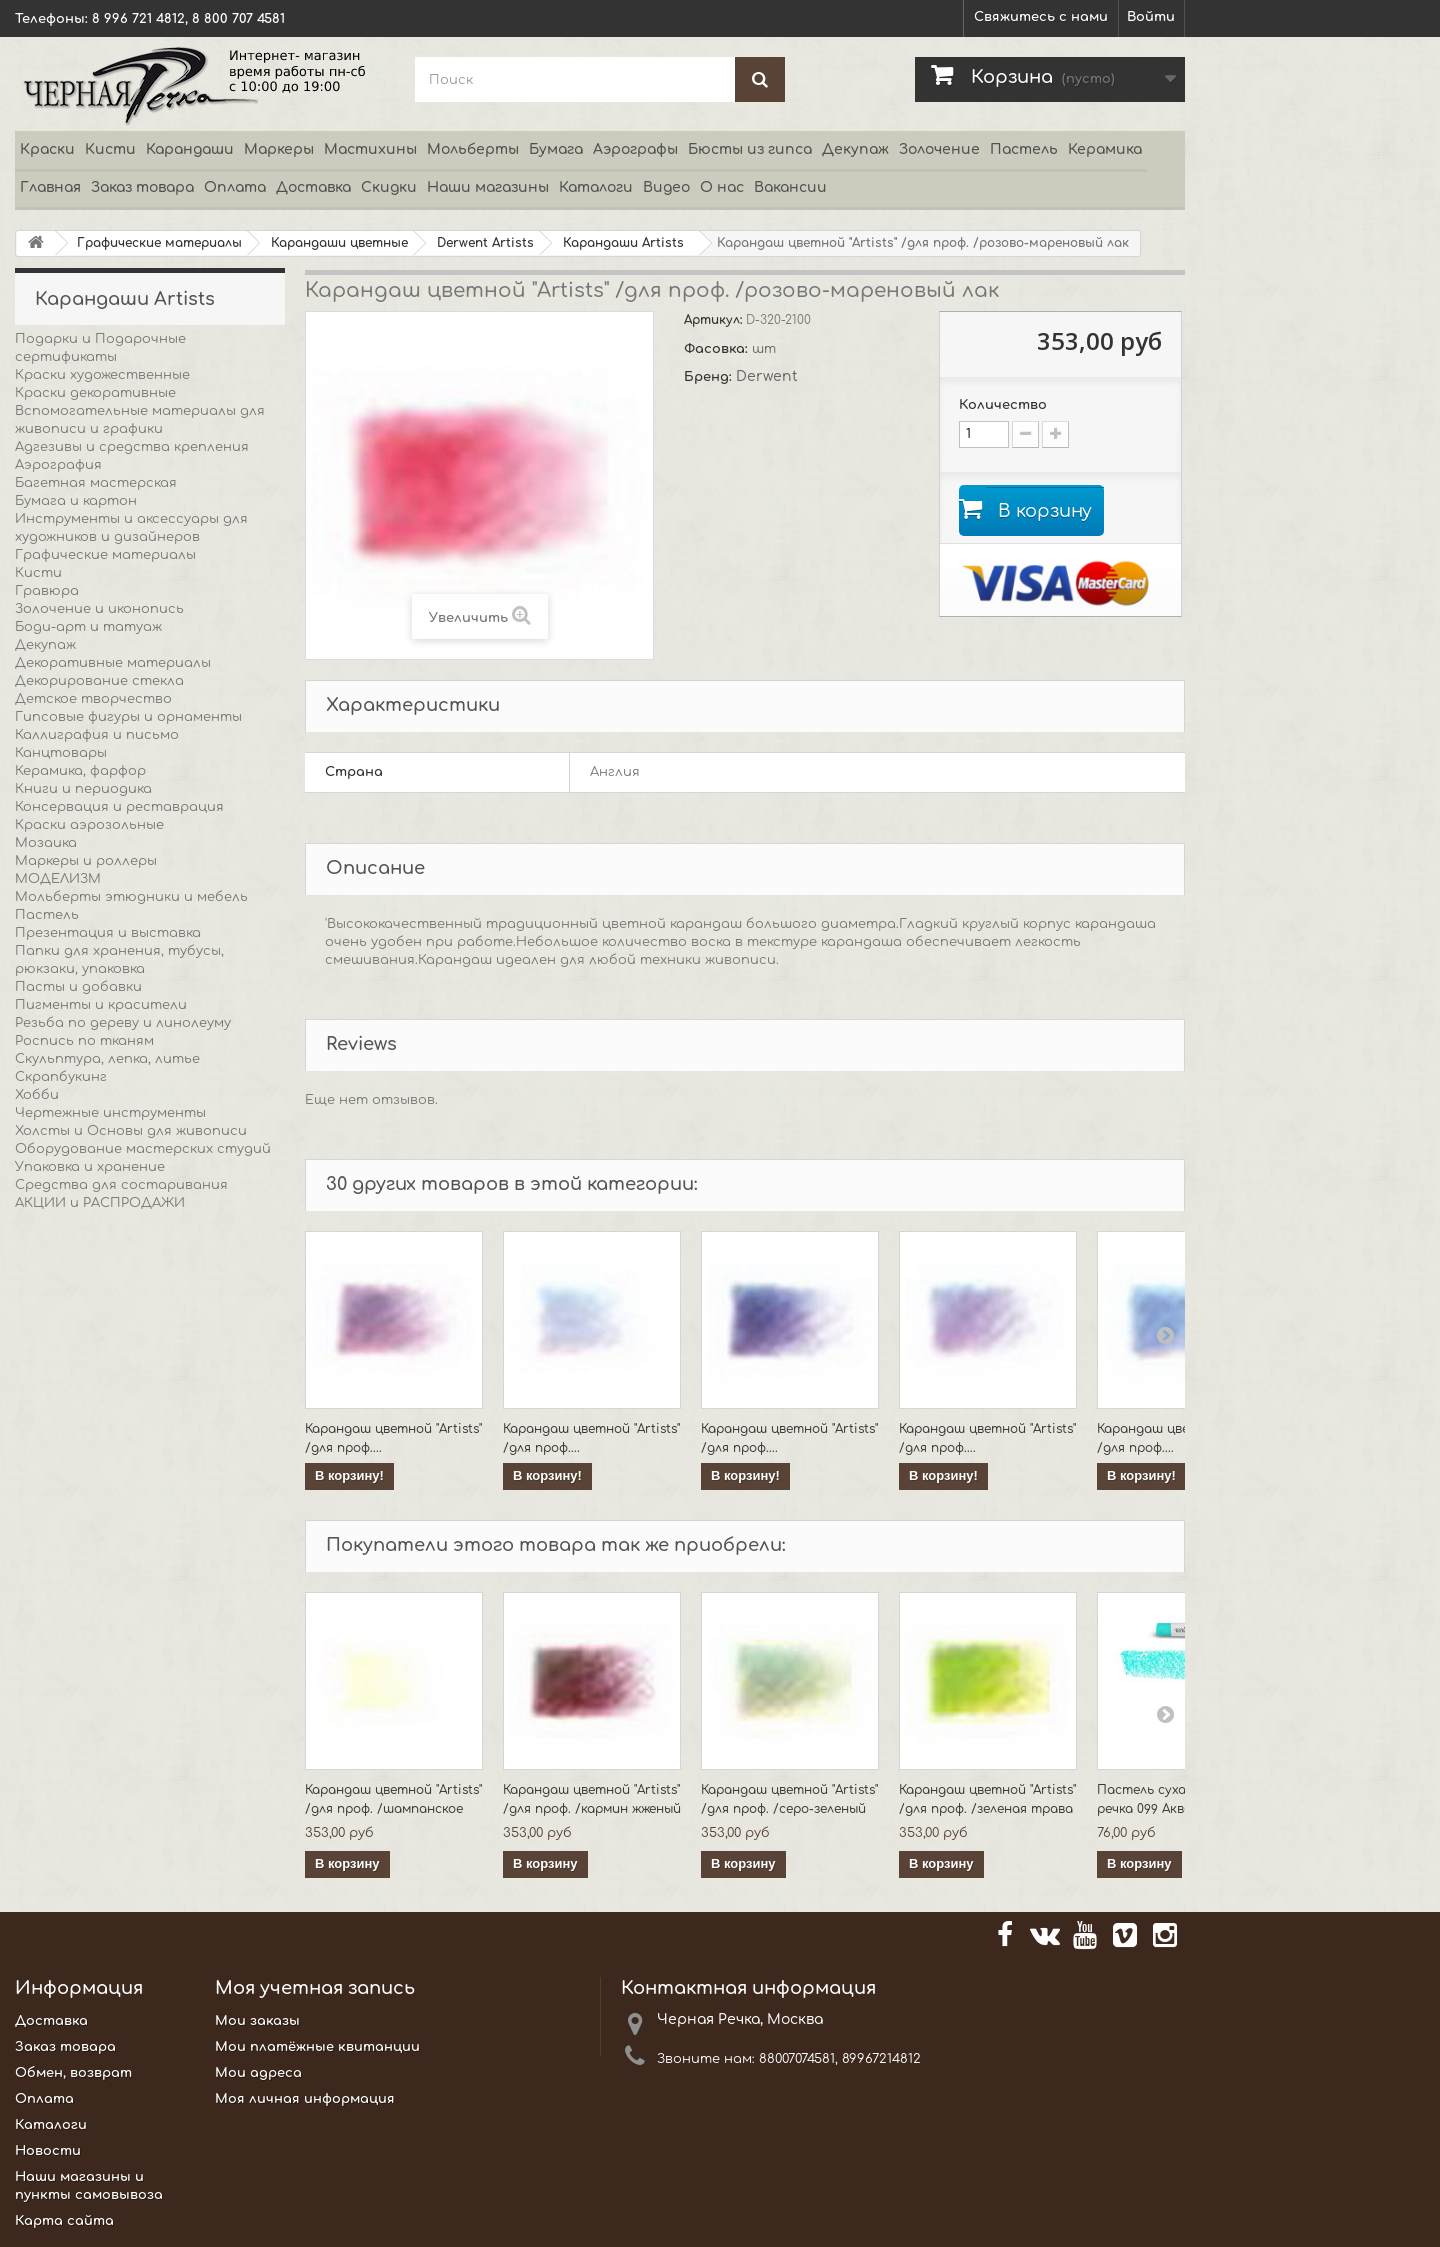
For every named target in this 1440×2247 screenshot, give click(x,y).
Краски (47, 149)
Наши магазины (488, 187)
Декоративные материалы (113, 663)
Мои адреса (258, 2073)
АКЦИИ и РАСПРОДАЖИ (100, 1203)
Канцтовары (61, 753)
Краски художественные (102, 375)
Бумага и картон (76, 501)
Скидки (389, 187)
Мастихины (370, 149)
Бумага (556, 149)
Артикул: (715, 320)
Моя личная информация (305, 2099)
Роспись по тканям (84, 1041)
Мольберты (473, 149)
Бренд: (710, 377)
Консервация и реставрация (119, 807)
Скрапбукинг (61, 1077)
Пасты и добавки (78, 987)
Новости (48, 2151)
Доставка (313, 187)
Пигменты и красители (101, 1005)
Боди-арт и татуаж (88, 627)
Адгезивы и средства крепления (132, 447)
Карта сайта (64, 2221)
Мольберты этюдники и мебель (131, 897)
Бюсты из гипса (750, 149)
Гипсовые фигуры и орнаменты (128, 717)
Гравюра (47, 591)
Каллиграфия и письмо (97, 735)
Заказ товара (142, 187)
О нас (722, 187)
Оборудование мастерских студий (143, 1149)
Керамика (1105, 149)
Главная (50, 187)
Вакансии (790, 187)
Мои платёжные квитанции (317, 2047)
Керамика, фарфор (80, 771)
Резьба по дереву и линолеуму (123, 1023)
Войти (1151, 17)
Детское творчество (93, 699)
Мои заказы (257, 2021)
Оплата (235, 187)
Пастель (1024, 149)
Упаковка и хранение (90, 1167)
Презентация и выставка (108, 933)
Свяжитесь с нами (1041, 17)
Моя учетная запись (315, 1988)
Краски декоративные (95, 393)
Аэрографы (635, 149)
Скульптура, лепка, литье (107, 1059)
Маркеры (279, 149)
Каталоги (596, 187)
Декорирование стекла (99, 681)
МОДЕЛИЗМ (58, 879)
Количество (1003, 405)
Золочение (939, 149)
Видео (666, 187)
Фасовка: (718, 349)
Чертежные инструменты (110, 1113)
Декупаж (855, 149)
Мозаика (46, 843)
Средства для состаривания (121, 1185)
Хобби (37, 1095)
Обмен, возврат (73, 2073)
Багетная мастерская (96, 483)
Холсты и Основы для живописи (131, 1131)
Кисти (110, 149)
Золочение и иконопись (99, 609)
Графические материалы (105, 555)
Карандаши (190, 149)
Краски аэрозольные (89, 825)
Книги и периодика (83, 789)
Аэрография (58, 465)
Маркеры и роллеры (86, 861)
